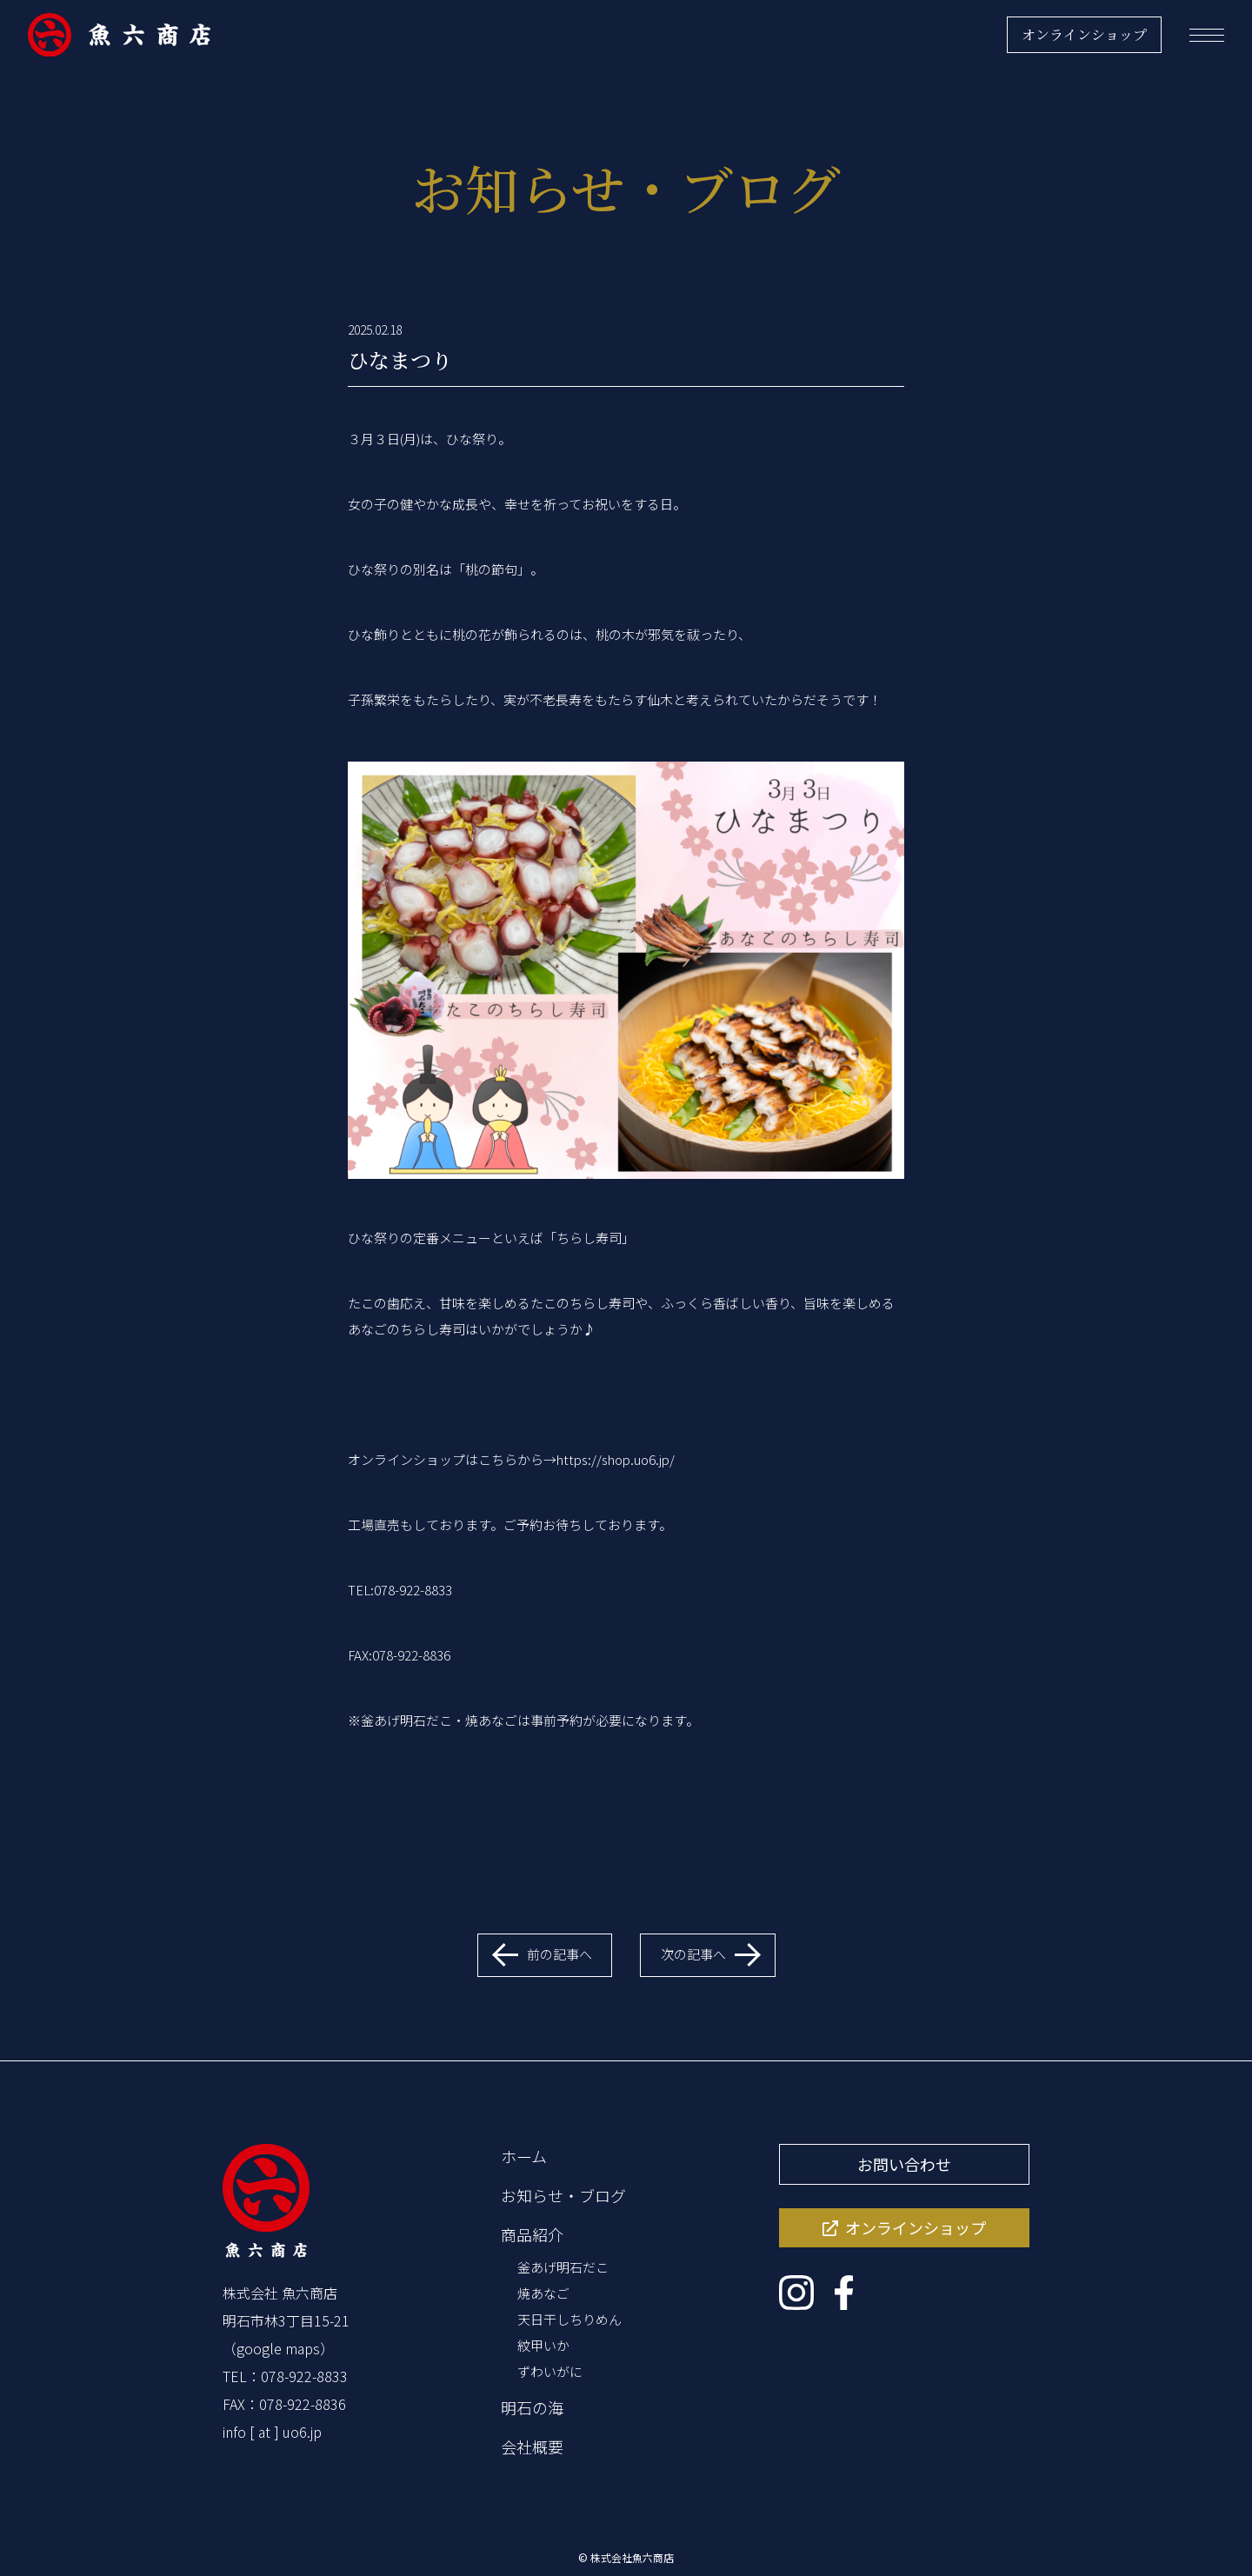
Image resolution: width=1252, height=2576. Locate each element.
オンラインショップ (1084, 34)
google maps (278, 2348)
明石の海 (532, 2407)
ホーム (524, 2156)
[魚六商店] (119, 35)
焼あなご (543, 2293)
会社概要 (532, 2446)
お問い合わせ (904, 2164)
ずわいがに (550, 2371)
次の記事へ (693, 1954)
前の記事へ (559, 1954)
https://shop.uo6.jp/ (615, 1459)
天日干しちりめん (569, 2319)
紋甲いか (543, 2345)
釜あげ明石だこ (563, 2267)
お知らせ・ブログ (563, 2195)
